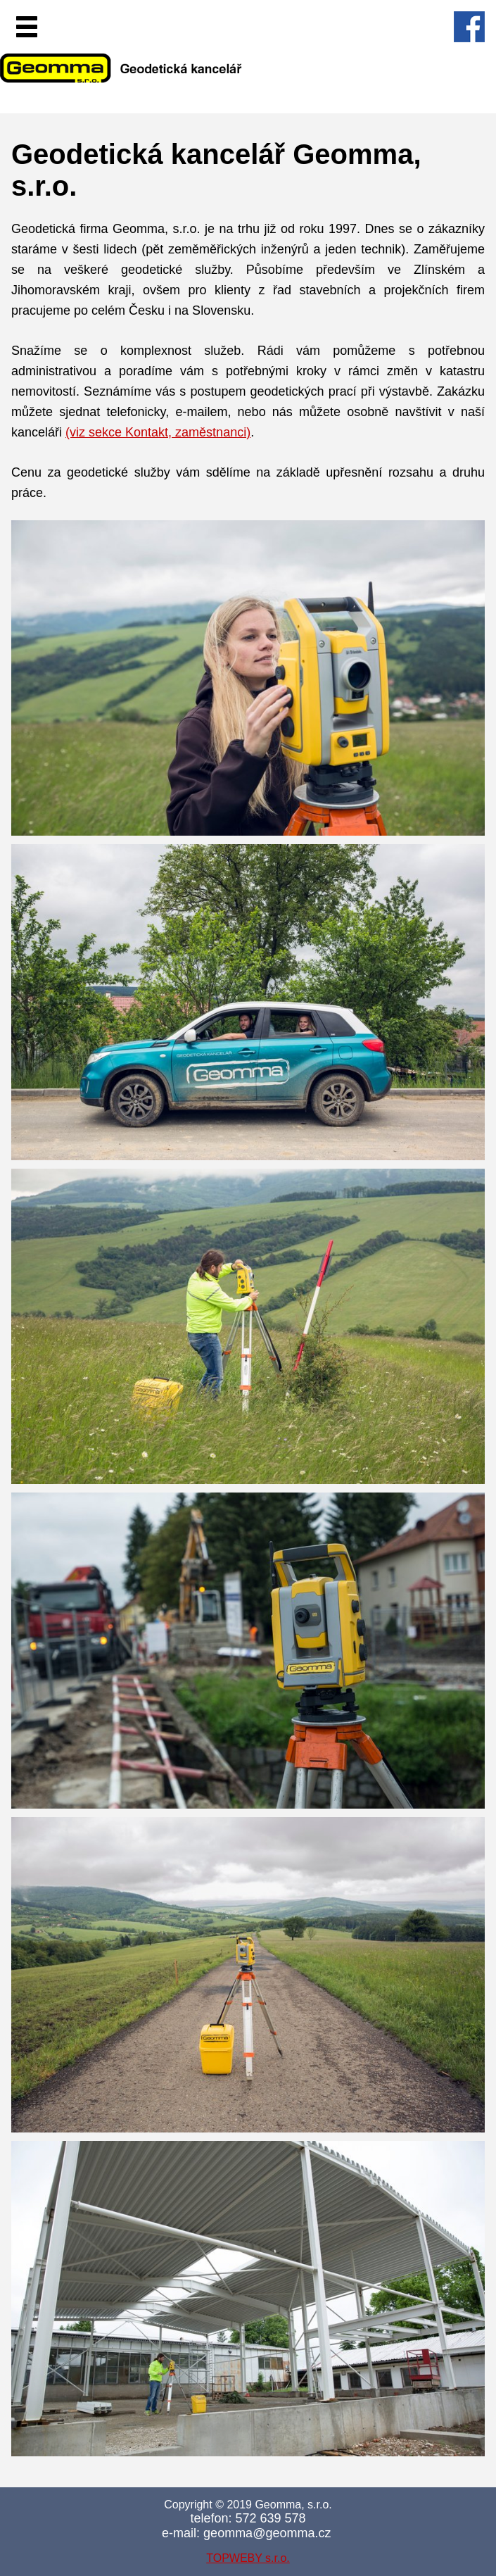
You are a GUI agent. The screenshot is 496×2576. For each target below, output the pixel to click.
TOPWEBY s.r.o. (248, 2558)
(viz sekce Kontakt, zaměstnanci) (157, 432)
